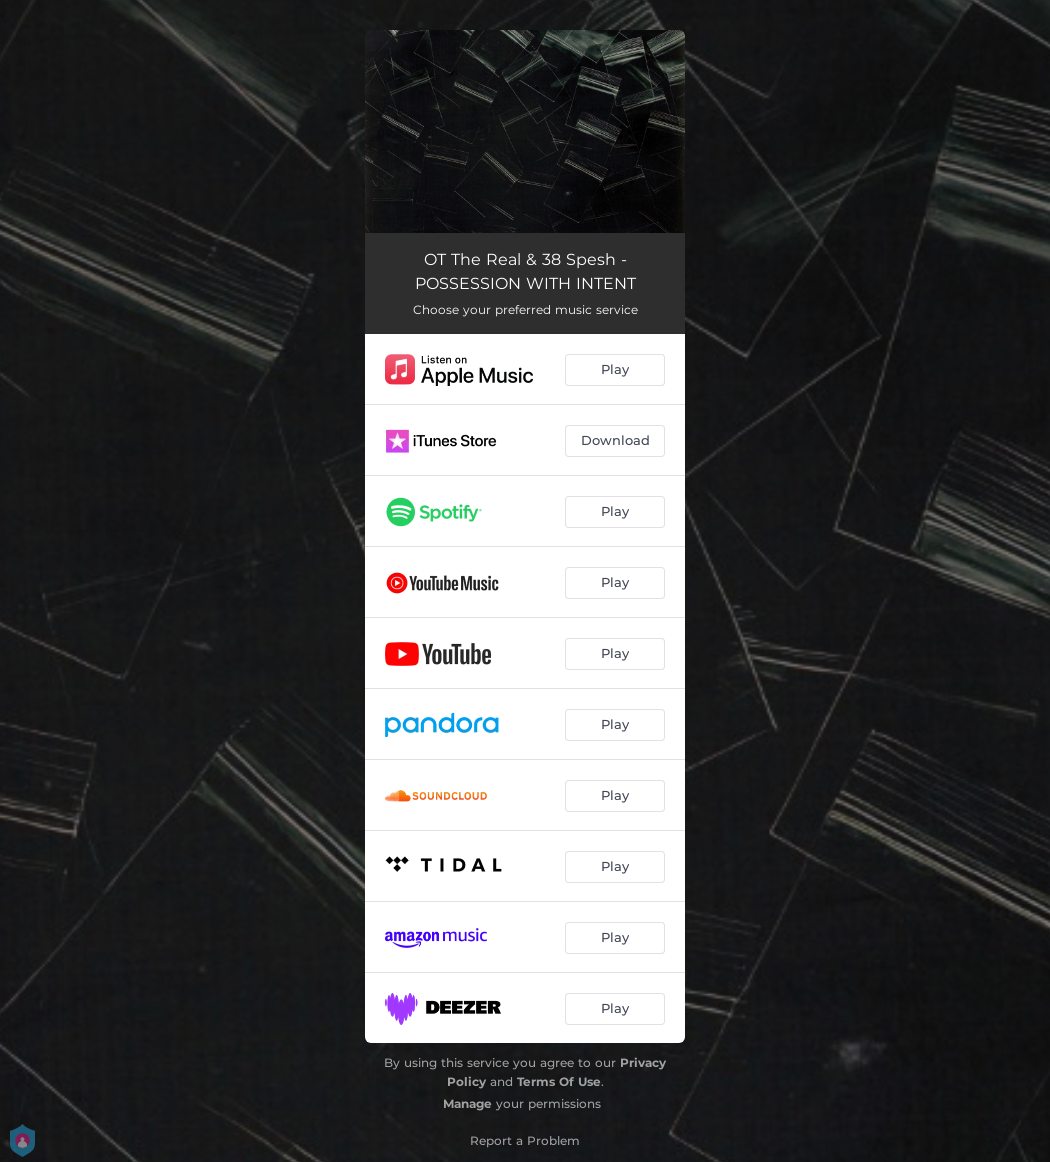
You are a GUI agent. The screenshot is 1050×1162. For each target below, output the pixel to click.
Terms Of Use (559, 1081)
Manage (467, 1103)
